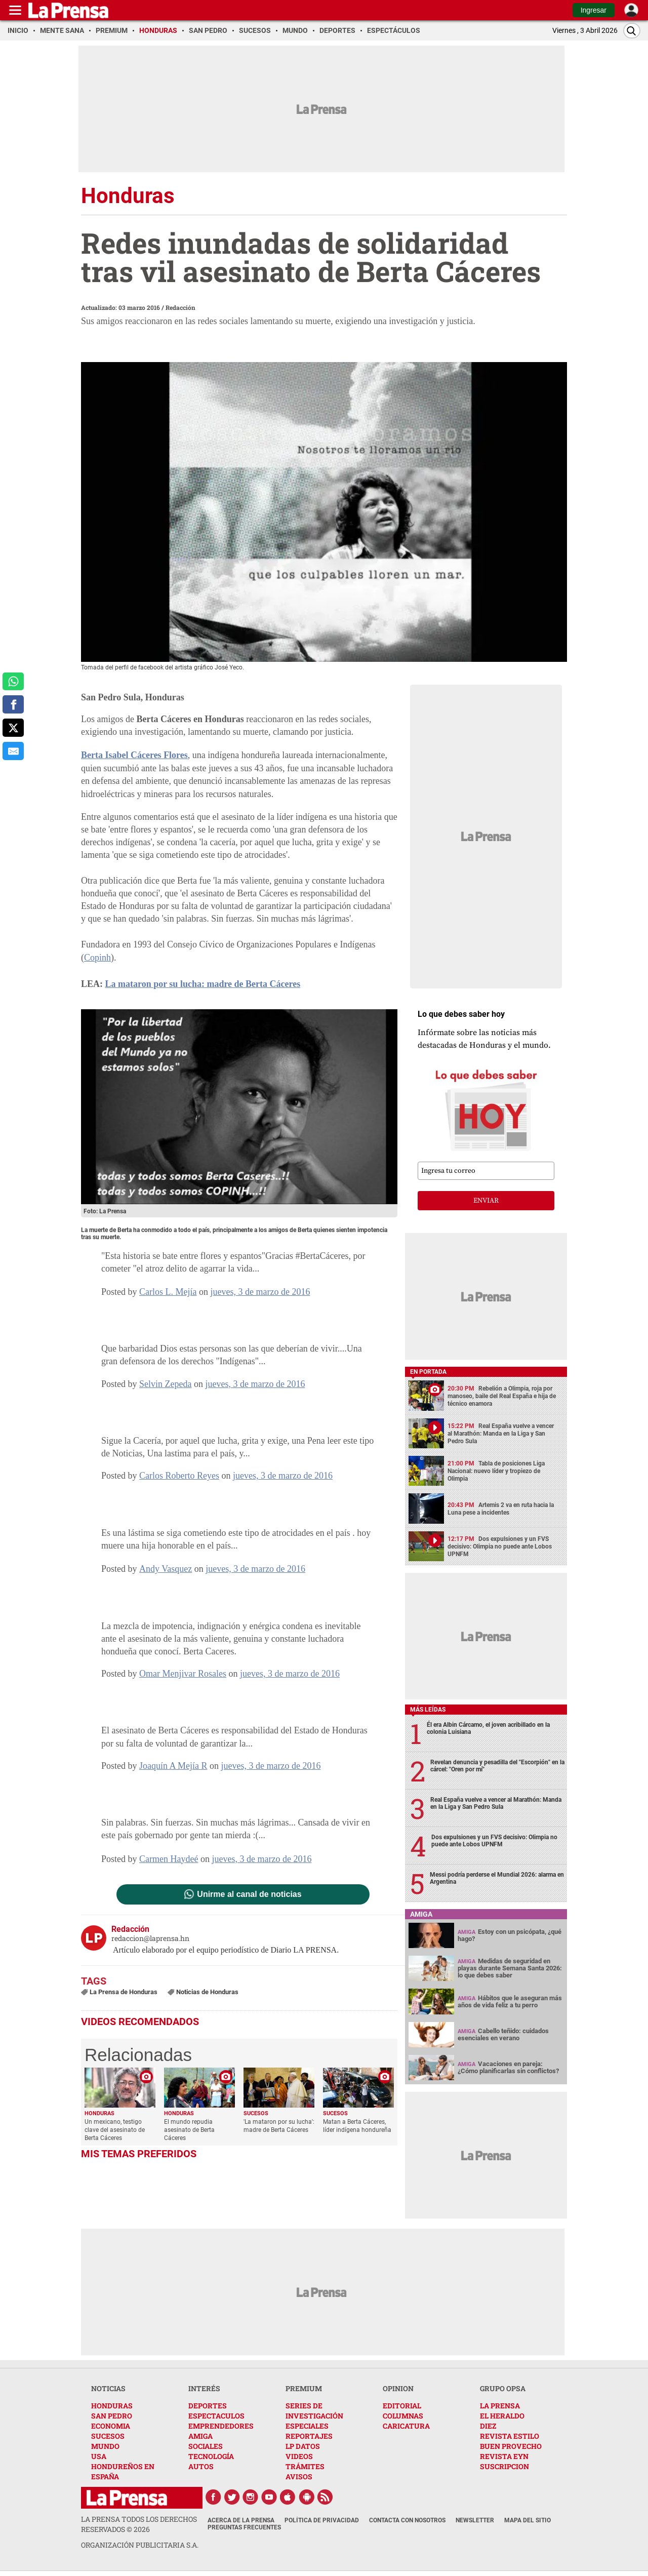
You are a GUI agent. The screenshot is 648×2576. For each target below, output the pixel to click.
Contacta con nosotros (407, 2520)
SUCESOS (108, 2436)
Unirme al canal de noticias (249, 1894)
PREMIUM (304, 2388)
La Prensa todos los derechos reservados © (139, 2524)
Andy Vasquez (165, 1569)
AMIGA (200, 2436)
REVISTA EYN (504, 2456)
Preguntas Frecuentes (244, 2527)
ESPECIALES (307, 2426)
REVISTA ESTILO (509, 2436)
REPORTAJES (309, 2436)
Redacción (180, 307)
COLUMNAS (403, 2416)
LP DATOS (303, 2446)
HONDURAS (112, 2405)
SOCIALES (205, 2446)
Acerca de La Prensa (241, 2520)
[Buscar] (631, 30)
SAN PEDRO (111, 2416)
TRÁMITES (305, 2466)
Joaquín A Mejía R (173, 1766)
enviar (486, 1200)
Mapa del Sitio (527, 2520)
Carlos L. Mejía (167, 1292)
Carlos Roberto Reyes (179, 1476)
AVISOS (299, 2476)
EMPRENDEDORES (221, 2426)
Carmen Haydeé (168, 1859)
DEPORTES (207, 2405)
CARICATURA (406, 2426)
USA (98, 2456)
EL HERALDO (502, 2416)
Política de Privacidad (322, 2520)
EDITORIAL (402, 2405)
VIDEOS (299, 2456)
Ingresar (593, 10)
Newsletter (475, 2520)
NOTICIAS (108, 2388)
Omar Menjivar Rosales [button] (182, 1674)
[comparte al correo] (13, 751)
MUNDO (105, 2446)
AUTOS (201, 2466)
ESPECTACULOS (216, 2416)
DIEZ (488, 2426)
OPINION (398, 2388)
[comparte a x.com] (13, 728)
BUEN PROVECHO (511, 2446)
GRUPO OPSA (502, 2388)
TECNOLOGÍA (211, 2456)
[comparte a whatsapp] (13, 681)
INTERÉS (204, 2388)
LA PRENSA (500, 2405)
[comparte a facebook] (13, 704)
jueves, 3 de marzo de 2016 (260, 1292)
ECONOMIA (110, 2426)
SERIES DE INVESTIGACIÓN (314, 2411)
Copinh (97, 958)
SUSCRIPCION (504, 2466)
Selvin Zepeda (165, 1384)
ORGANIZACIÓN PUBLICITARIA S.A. (139, 2545)
